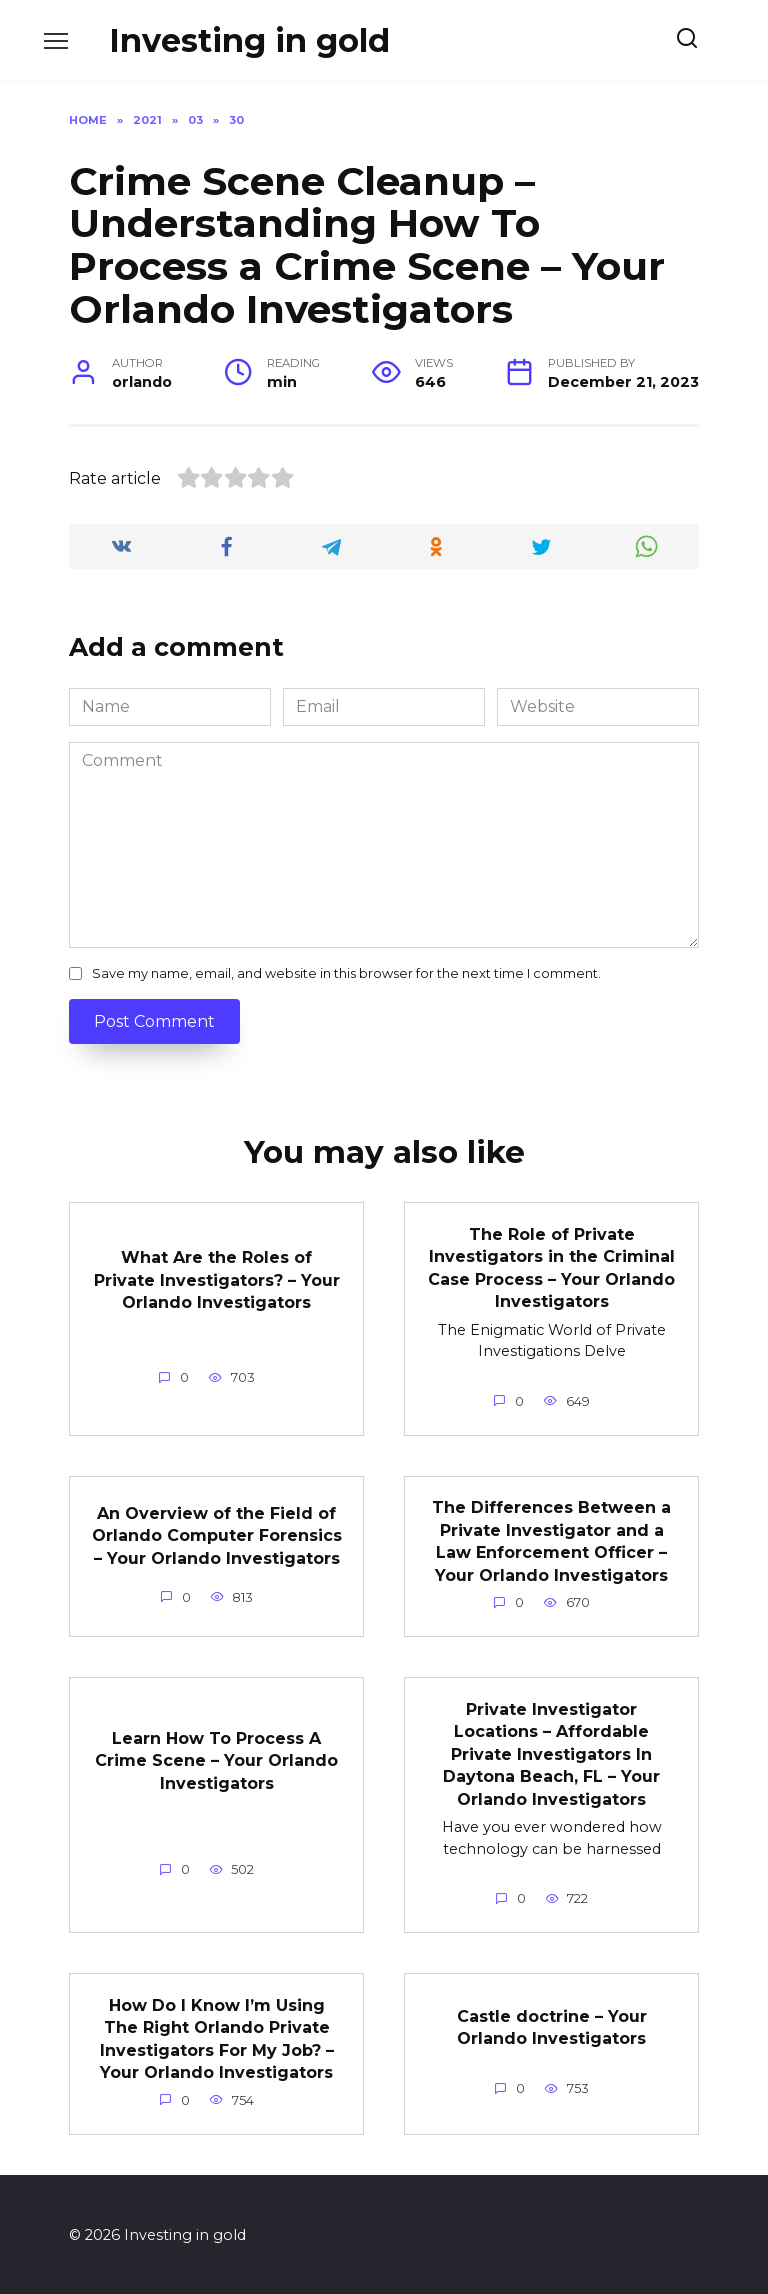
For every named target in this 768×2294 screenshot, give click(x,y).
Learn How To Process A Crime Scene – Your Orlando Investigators (216, 1759)
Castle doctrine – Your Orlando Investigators (552, 2025)
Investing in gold (249, 40)
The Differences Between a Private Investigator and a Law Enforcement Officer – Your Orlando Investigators (551, 1540)
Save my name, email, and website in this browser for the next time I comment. (346, 973)
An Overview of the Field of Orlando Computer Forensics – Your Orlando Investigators (217, 1535)
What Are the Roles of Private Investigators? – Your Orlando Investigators (217, 1280)
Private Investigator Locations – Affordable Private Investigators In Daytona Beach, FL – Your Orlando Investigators (551, 1752)
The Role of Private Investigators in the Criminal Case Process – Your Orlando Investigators (551, 1267)
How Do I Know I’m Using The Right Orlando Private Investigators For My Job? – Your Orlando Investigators (217, 2037)
